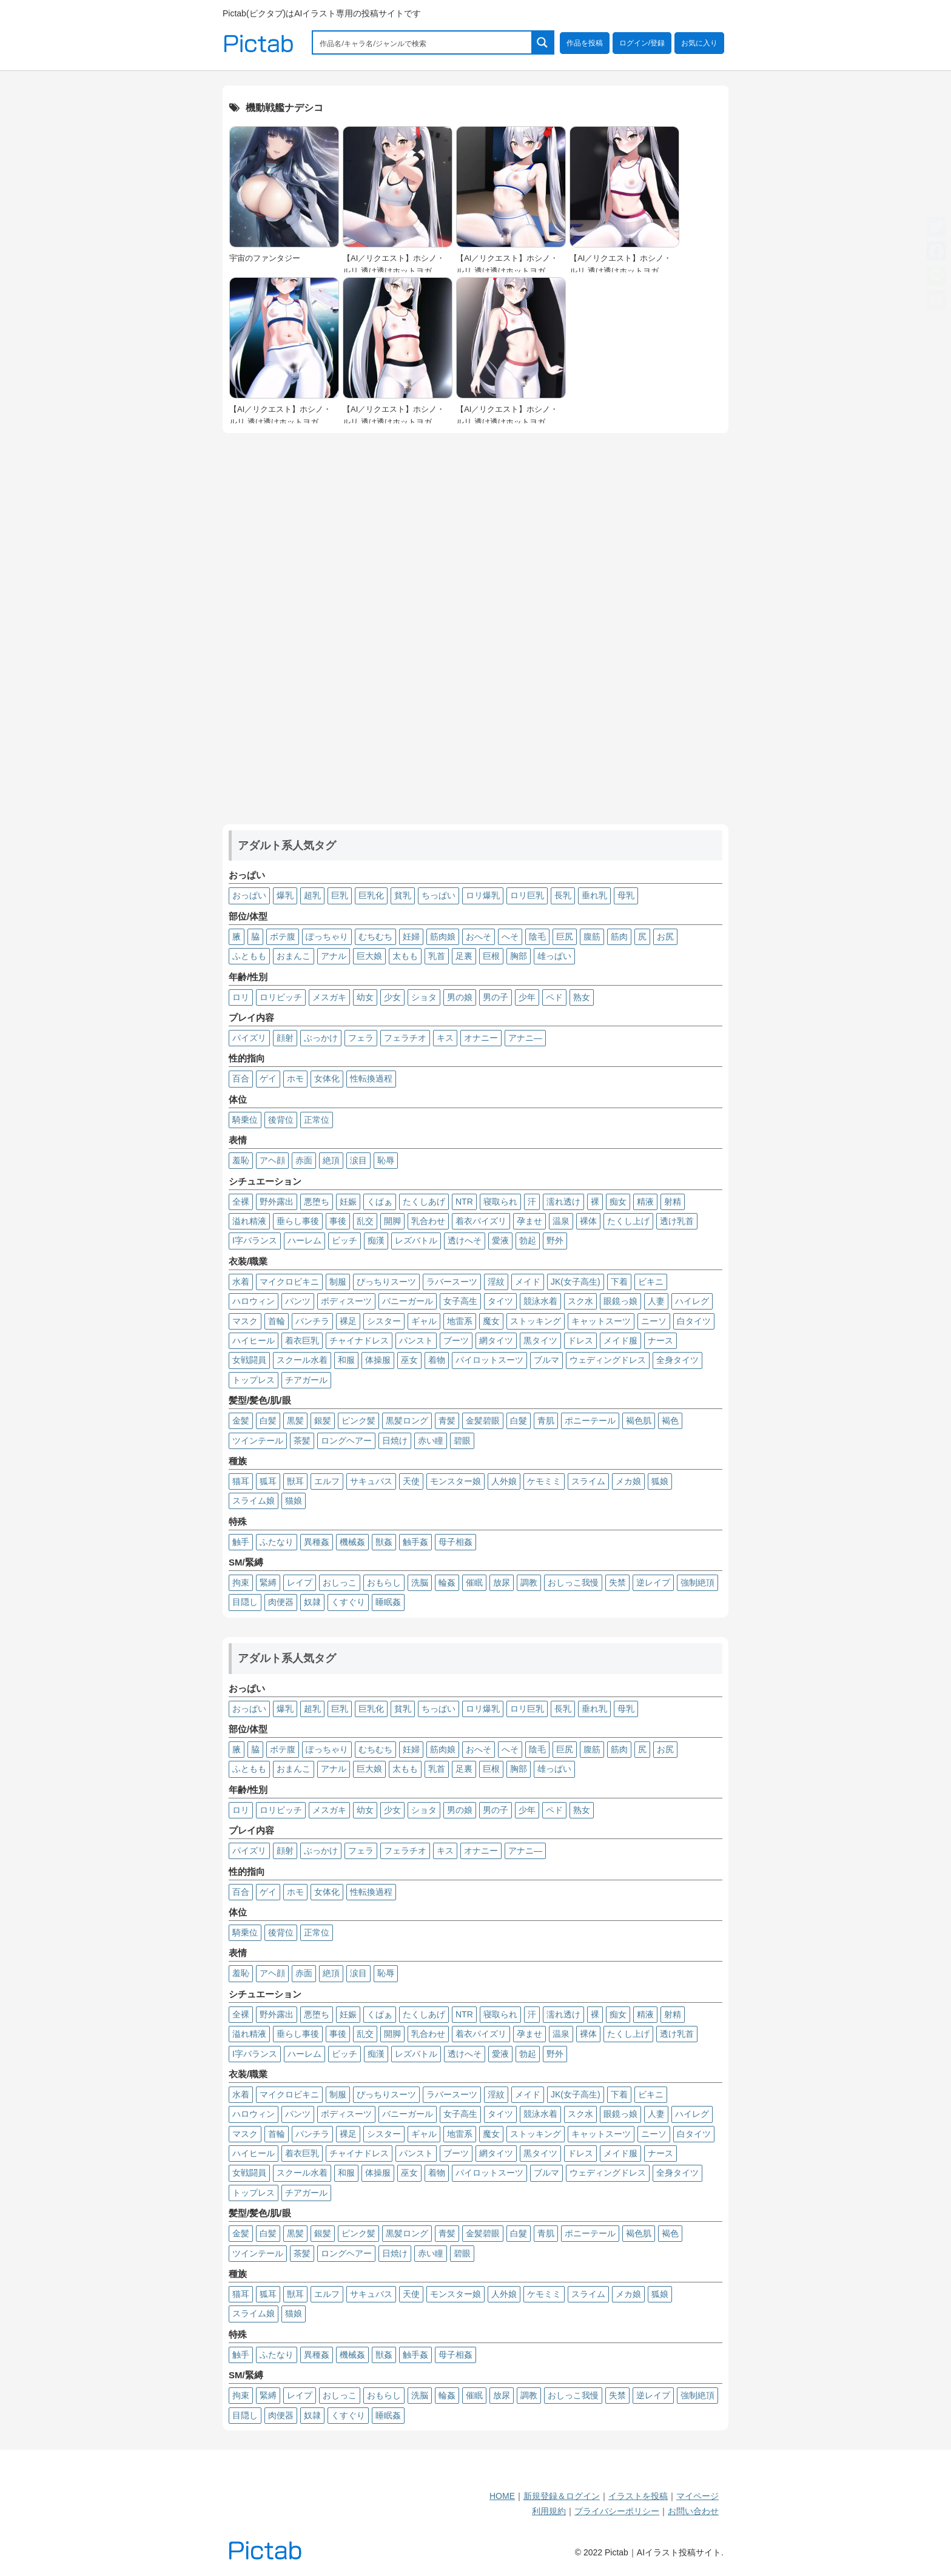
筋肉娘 (442, 936)
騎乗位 (245, 1120)
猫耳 (240, 1481)
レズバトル (416, 1240)
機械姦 (352, 1542)
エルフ (327, 1481)
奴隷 (312, 1602)
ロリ (240, 997)
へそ (510, 936)
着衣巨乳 (302, 1340)
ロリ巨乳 (527, 895)
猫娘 (293, 1500)
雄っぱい (554, 956)
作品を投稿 (584, 43)
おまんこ (294, 956)
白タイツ (694, 1321)
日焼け (395, 1440)
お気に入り (699, 43)
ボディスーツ (346, 1301)
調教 (528, 1582)
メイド (527, 1281)
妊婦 (411, 936)
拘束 (240, 1582)
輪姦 (447, 1582)
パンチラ (312, 1321)
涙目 (358, 1160)
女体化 (327, 1078)
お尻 (665, 936)
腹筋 (591, 936)
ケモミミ (544, 1481)
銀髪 (322, 1420)
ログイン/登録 (642, 43)
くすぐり (348, 1602)
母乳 (625, 895)
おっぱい (249, 895)
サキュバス (371, 1481)
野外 (554, 1240)
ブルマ (546, 1360)
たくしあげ (424, 1201)
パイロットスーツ (489, 1360)
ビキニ (651, 1281)
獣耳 (295, 1481)
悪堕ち (316, 1201)
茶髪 (302, 1440)
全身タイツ (677, 1360)
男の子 (495, 997)
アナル (333, 956)
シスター (384, 1321)
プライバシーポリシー (616, 2511)
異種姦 (316, 1542)
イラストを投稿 (638, 2496)
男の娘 (459, 997)
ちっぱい (438, 895)
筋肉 (619, 936)
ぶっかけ (321, 1038)
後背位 (281, 1120)
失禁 (617, 1582)
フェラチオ (405, 1038)
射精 (672, 1201)
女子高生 (460, 1301)
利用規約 (549, 2511)
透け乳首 (677, 1221)
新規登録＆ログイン (561, 2496)
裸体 (588, 1221)
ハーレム (304, 1240)
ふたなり (277, 1542)
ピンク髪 (358, 1420)
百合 (240, 1078)
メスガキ (329, 997)
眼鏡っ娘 (620, 1301)
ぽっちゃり (327, 936)
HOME (502, 2496)
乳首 (436, 956)
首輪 (276, 1321)
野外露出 (277, 1201)
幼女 (365, 997)
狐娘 (659, 1481)
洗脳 (419, 1582)
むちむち (375, 936)
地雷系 (459, 1321)
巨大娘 (369, 956)
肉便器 (281, 1602)
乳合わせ (428, 1221)
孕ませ (529, 1221)
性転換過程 (371, 1078)
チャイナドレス (359, 1340)
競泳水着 (540, 1301)
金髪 (240, 1420)
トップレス (253, 1380)
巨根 (491, 956)
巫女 (409, 1360)
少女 (392, 997)
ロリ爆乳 (483, 895)
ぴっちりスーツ (386, 1281)
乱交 (365, 1221)
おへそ (478, 936)
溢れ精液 (249, 1221)
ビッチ (344, 1240)
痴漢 (376, 1240)
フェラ (361, 1038)
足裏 (463, 956)
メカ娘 (628, 1481)
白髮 (518, 1420)
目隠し (245, 1602)
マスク (245, 1321)
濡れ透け (563, 1201)
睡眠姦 (388, 1602)
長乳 (562, 895)
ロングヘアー (346, 1440)
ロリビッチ (281, 997)
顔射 (285, 1038)
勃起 (527, 1240)
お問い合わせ (693, 2511)
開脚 (392, 1221)
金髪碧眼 (483, 1420)
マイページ (697, 2496)
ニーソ (654, 1321)
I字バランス (254, 1240)
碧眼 (462, 1440)
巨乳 (339, 895)
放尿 (501, 1582)
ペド (554, 997)
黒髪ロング (407, 1420)
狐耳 (268, 1481)
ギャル (424, 1321)
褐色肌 (638, 1420)
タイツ (500, 1301)
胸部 (518, 956)
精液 (645, 1201)
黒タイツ (540, 1340)
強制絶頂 (697, 1582)
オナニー (481, 1038)
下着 (619, 1281)
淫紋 (496, 1281)
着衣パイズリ (480, 1221)
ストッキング (535, 1321)
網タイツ (496, 1340)
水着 (240, 1281)
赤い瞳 (430, 1440)
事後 (337, 1221)
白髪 (268, 1420)
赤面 (303, 1160)
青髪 (447, 1420)
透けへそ (465, 1240)
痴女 (618, 1201)
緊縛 (268, 1582)
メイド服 (620, 1340)
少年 (527, 997)
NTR (464, 1201)
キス (445, 1038)
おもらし (384, 1582)
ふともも (249, 956)
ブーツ (456, 1340)
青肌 (545, 1420)
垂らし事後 (298, 1221)
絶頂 (331, 1160)
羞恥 (240, 1160)
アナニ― (525, 1038)
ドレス (580, 1340)
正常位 (316, 1120)
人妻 (656, 1301)
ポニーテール (590, 1420)
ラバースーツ (451, 1281)
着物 (436, 1360)
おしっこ (340, 1582)
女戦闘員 (249, 1360)
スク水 (580, 1301)
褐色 (670, 1420)
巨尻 (564, 936)
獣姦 (383, 1542)
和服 (346, 1360)
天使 (411, 1481)
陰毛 (537, 936)
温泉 (561, 1221)
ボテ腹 (282, 936)
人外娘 (504, 1481)
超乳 (312, 895)
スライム (588, 1481)
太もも (405, 956)
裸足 (348, 1321)
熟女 (581, 997)
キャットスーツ (601, 1321)
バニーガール (407, 1301)
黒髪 (295, 1420)
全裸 (240, 1201)
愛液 (500, 1240)
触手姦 (415, 1542)
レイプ (299, 1582)
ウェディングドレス (608, 1360)
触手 (240, 1542)
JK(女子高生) (575, 1281)
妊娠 (348, 1201)
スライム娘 (253, 1500)
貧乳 (402, 895)
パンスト (416, 1340)
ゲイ (268, 1078)
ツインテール (257, 1440)
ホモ (295, 1078)
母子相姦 (455, 1542)
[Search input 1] (423, 42)
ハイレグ (692, 1301)
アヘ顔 (272, 1160)
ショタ (424, 997)
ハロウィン (253, 1301)
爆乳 (285, 895)
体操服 (378, 1360)
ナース (660, 1340)
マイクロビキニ (289, 1281)
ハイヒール (253, 1340)
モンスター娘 (455, 1481)
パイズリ (249, 1038)
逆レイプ (653, 1582)
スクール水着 (302, 1360)
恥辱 (385, 1160)
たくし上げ (628, 1221)
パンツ (298, 1301)
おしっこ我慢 (573, 1582)
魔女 (491, 1321)
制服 (337, 1281)
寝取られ (500, 1201)
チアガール (306, 1380)
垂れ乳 (594, 895)
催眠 (474, 1582)
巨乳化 (371, 895)
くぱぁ (379, 1201)
